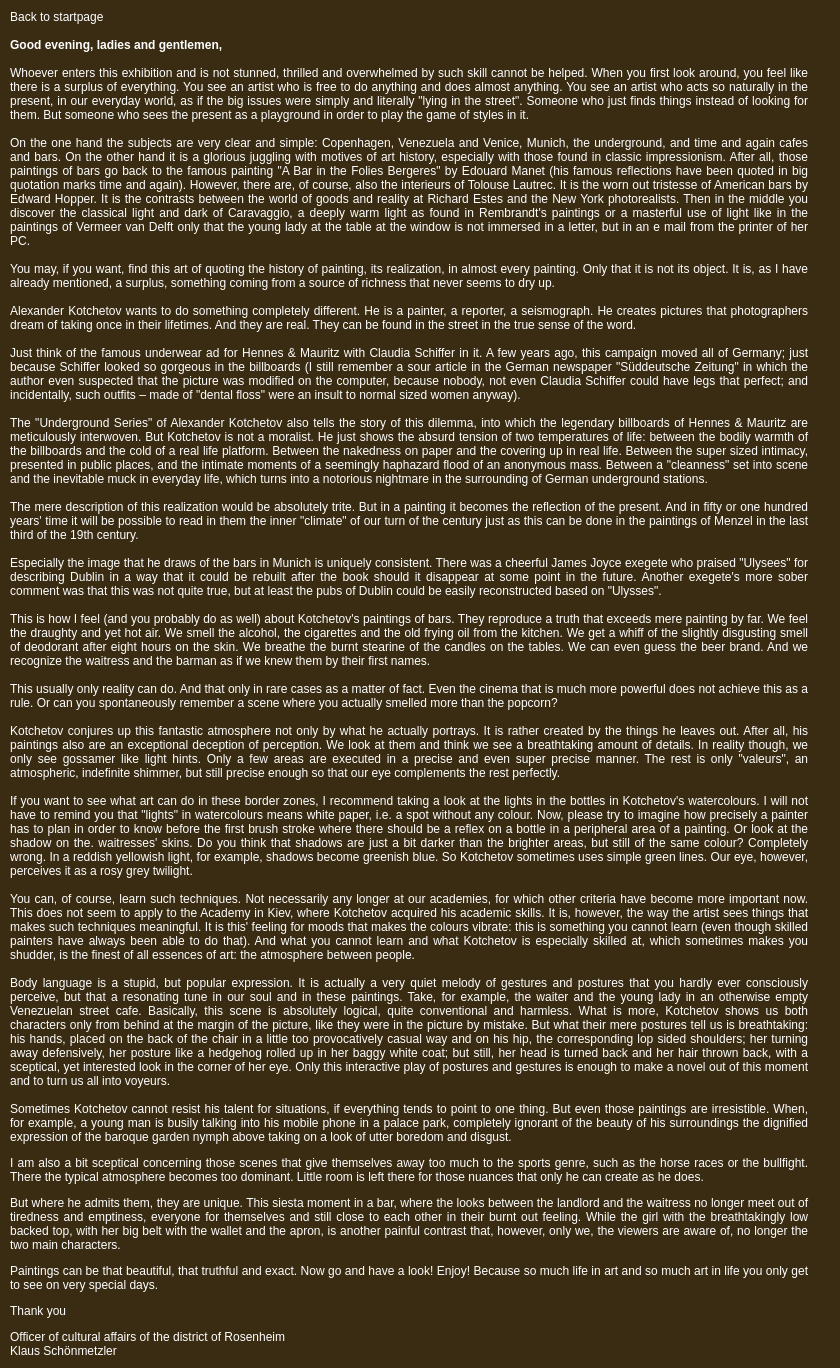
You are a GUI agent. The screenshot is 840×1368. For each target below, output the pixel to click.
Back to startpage (56, 17)
